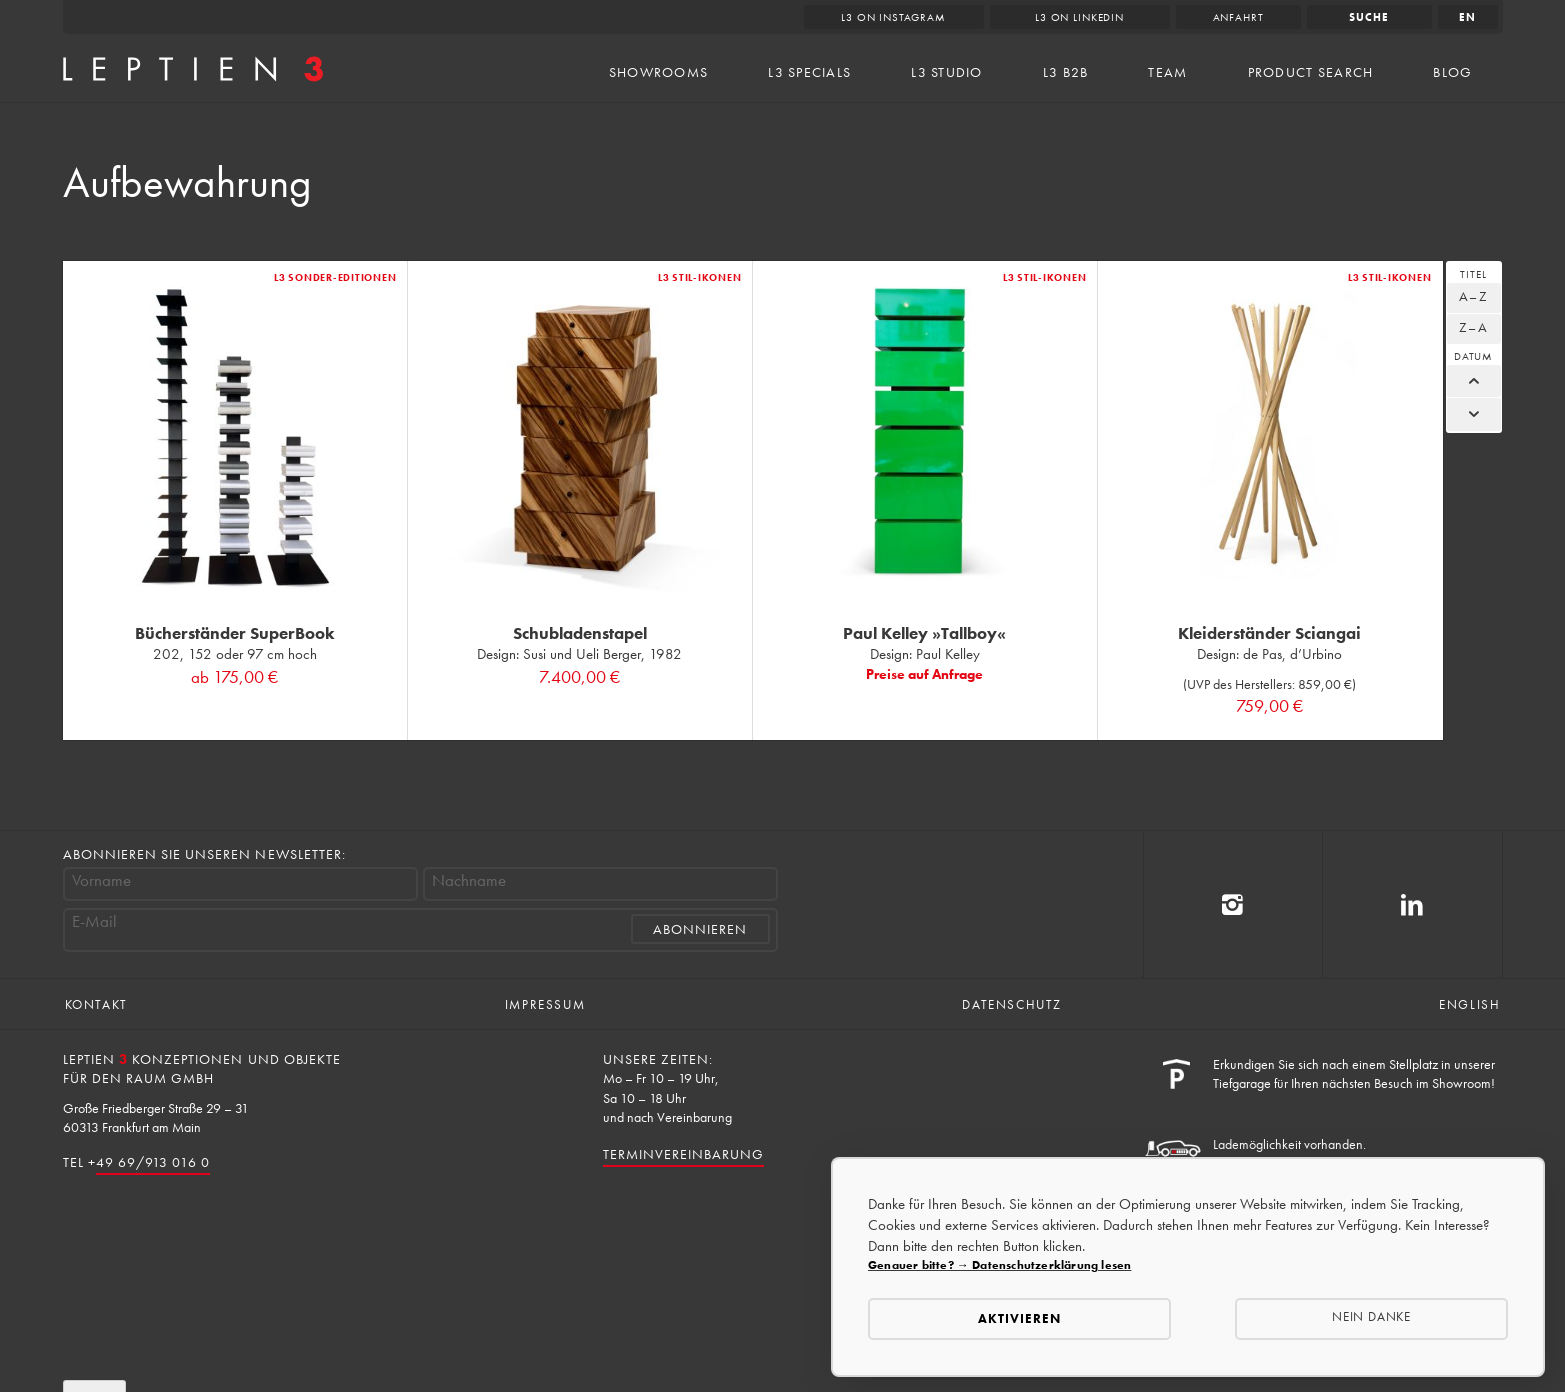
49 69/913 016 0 (153, 1162)
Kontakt (96, 1004)
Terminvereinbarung (684, 1154)
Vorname (101, 880)
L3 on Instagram (893, 17)
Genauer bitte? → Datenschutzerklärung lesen (999, 1265)
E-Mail (94, 921)
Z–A (1473, 327)
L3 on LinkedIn (1079, 17)
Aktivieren (1019, 1318)
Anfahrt (1238, 17)
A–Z (1473, 296)
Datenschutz (1012, 1004)
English (1469, 1004)
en (1467, 17)
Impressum (545, 1004)
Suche (1368, 17)
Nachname (469, 880)
